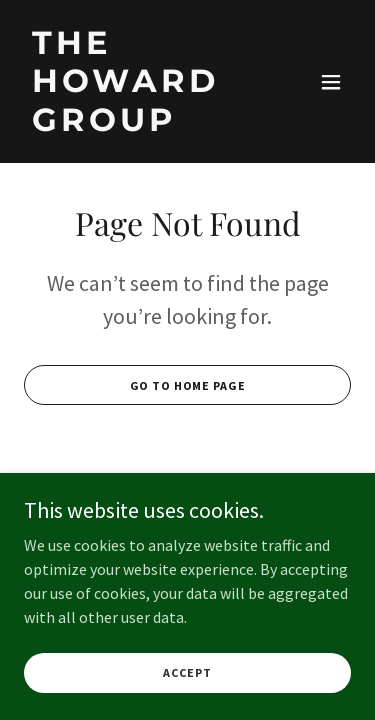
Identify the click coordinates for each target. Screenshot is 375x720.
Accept (187, 672)
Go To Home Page (188, 385)
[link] (138, 125)
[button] (331, 82)
